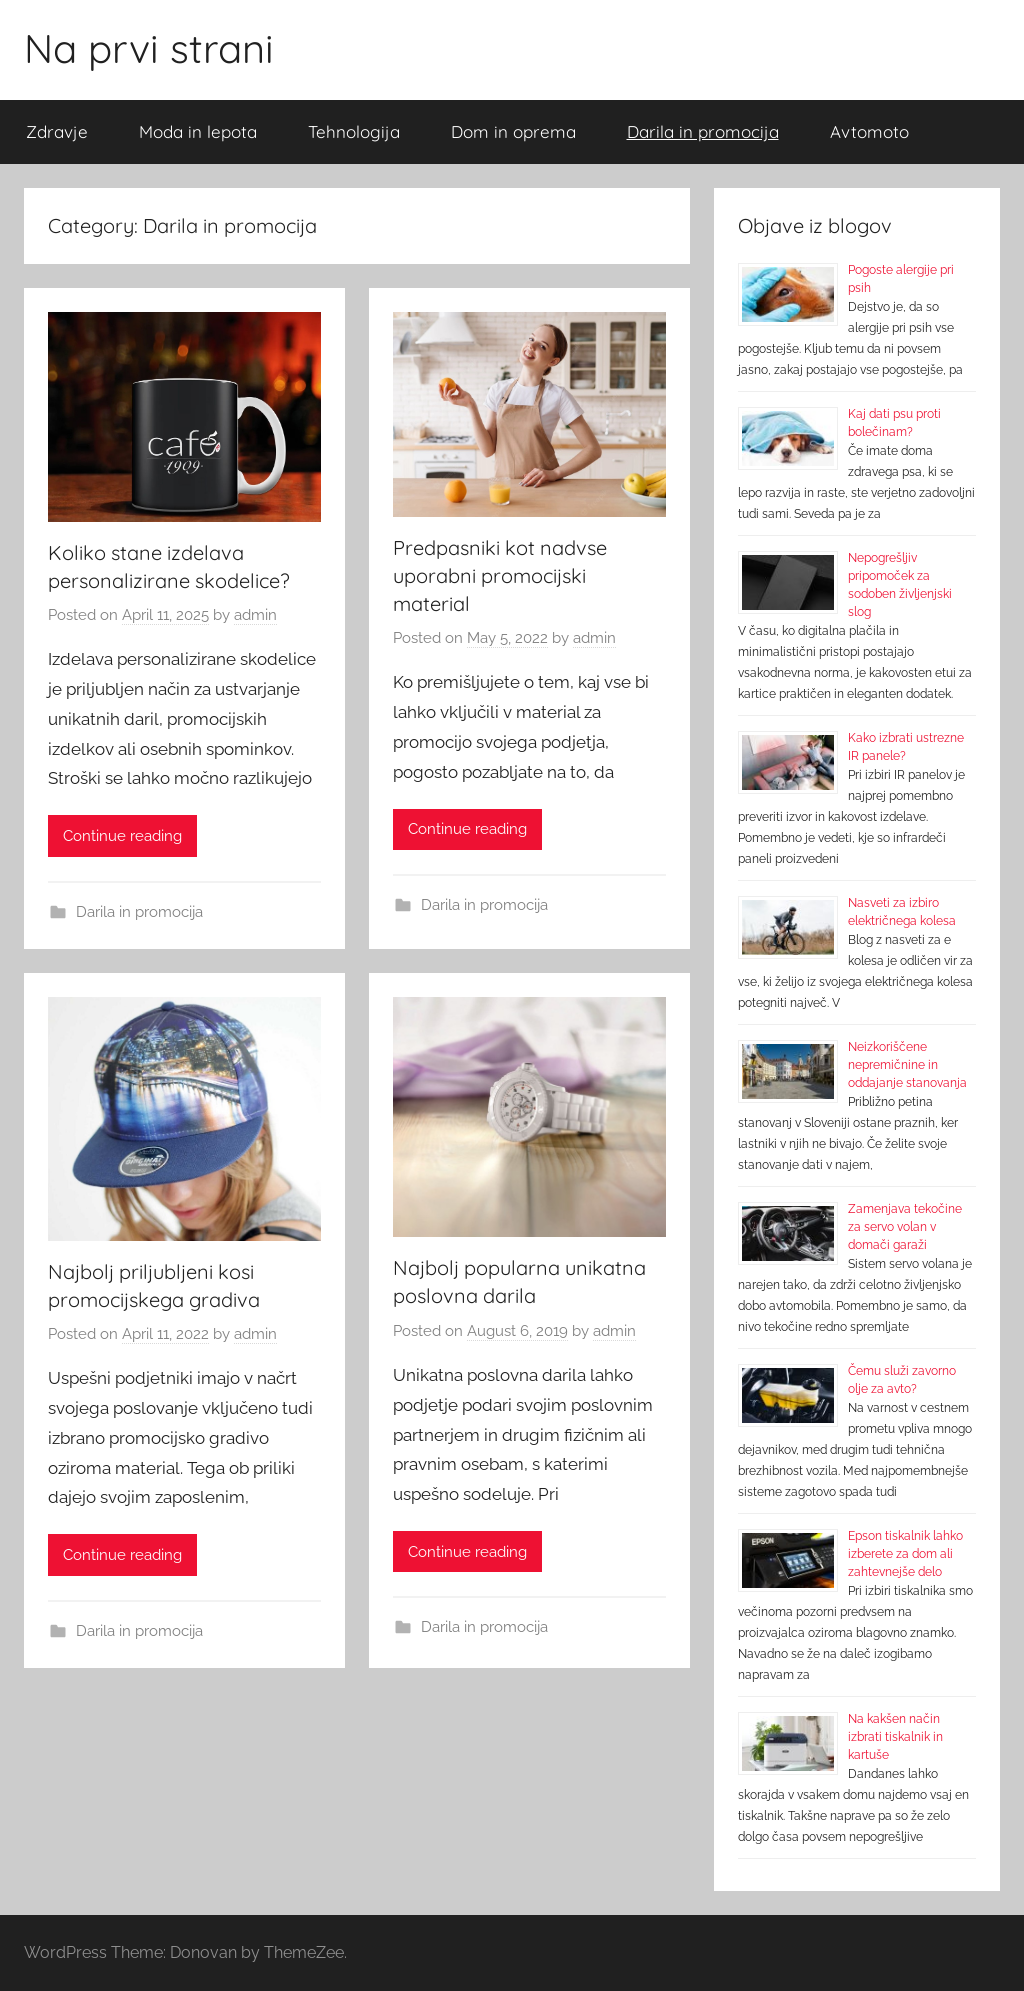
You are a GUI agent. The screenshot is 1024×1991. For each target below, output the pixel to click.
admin (255, 615)
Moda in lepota (198, 131)
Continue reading (122, 836)
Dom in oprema (513, 131)
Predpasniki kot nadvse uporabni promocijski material (500, 575)
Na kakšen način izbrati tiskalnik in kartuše (895, 1737)
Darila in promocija (703, 131)
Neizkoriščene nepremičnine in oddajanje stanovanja (907, 1065)
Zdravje (57, 131)
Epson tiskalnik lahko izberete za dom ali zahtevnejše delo (905, 1554)
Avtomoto (869, 131)
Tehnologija (354, 131)
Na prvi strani (149, 48)
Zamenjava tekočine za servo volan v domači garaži (905, 1227)
